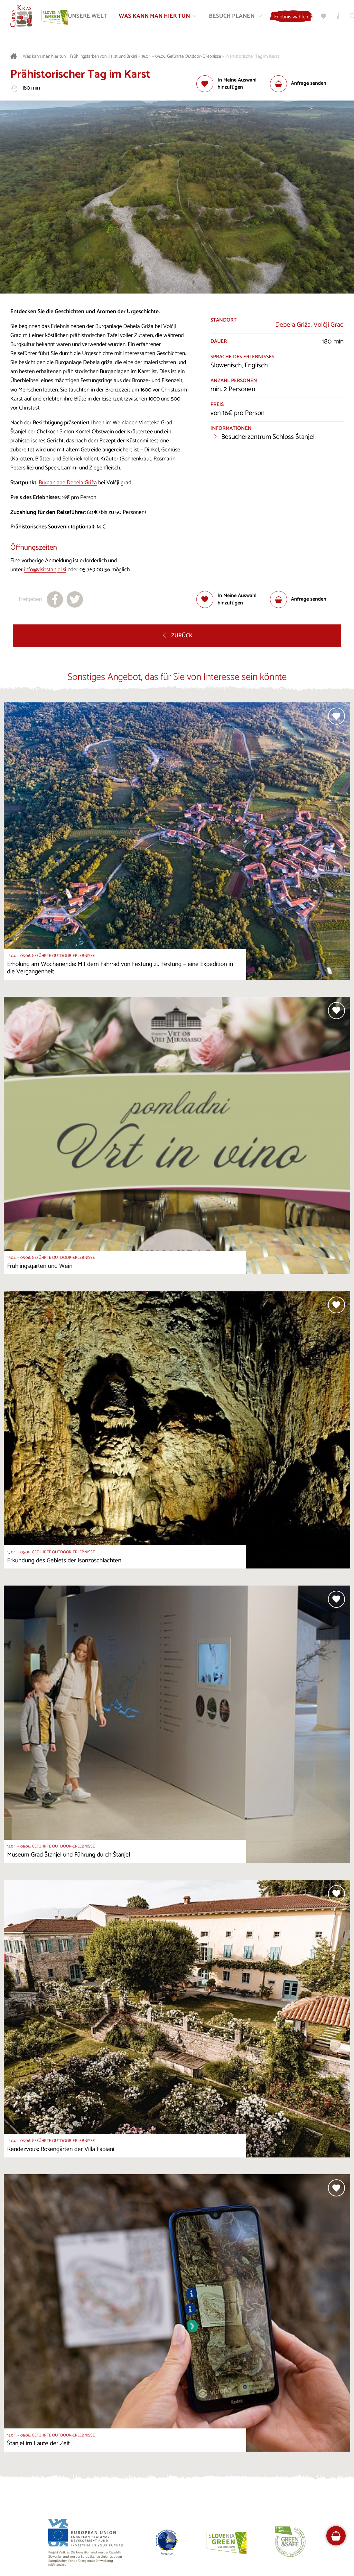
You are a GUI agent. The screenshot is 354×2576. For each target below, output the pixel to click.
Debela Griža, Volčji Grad (309, 324)
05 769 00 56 (94, 569)
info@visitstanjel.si (45, 569)
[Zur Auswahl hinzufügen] (233, 83)
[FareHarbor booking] (336, 2536)
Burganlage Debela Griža (68, 482)
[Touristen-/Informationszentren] (339, 16)
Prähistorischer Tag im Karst (252, 56)
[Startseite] (21, 16)
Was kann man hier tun (44, 56)
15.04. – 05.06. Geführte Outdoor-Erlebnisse (181, 56)
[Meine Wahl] (324, 16)
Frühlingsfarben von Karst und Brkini (103, 56)
